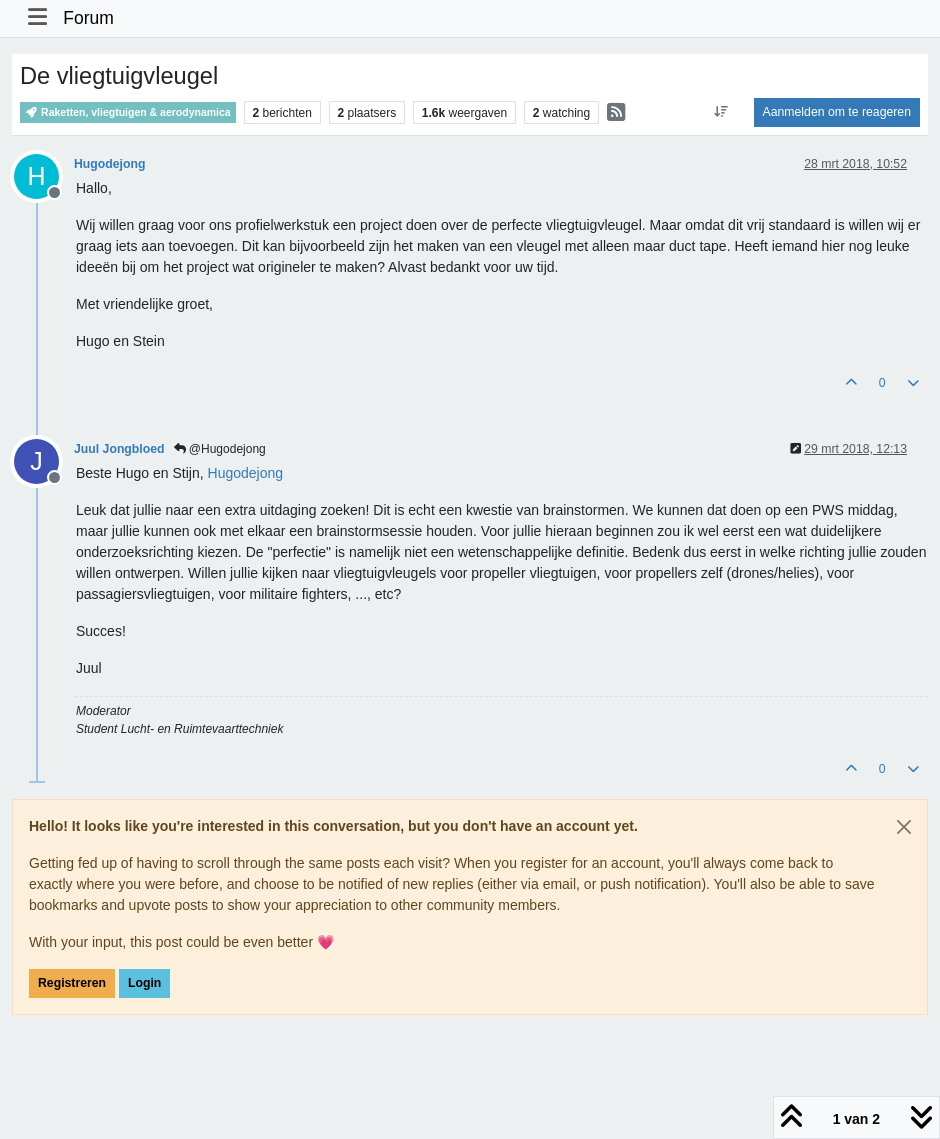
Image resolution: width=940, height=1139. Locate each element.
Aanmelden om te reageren (837, 112)
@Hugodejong (220, 449)
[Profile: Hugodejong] (246, 473)
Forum (88, 18)
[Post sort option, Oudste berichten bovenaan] (720, 112)
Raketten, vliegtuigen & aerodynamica (128, 112)
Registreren (72, 983)
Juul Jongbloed (119, 449)
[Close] (904, 827)
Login (144, 983)
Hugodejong (109, 164)
